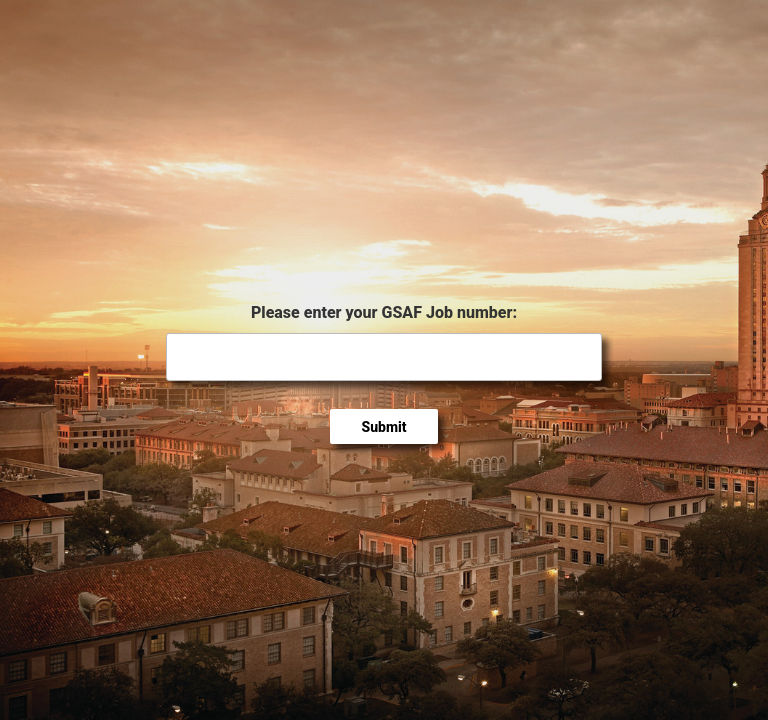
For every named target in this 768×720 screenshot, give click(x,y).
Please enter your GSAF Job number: (384, 312)
